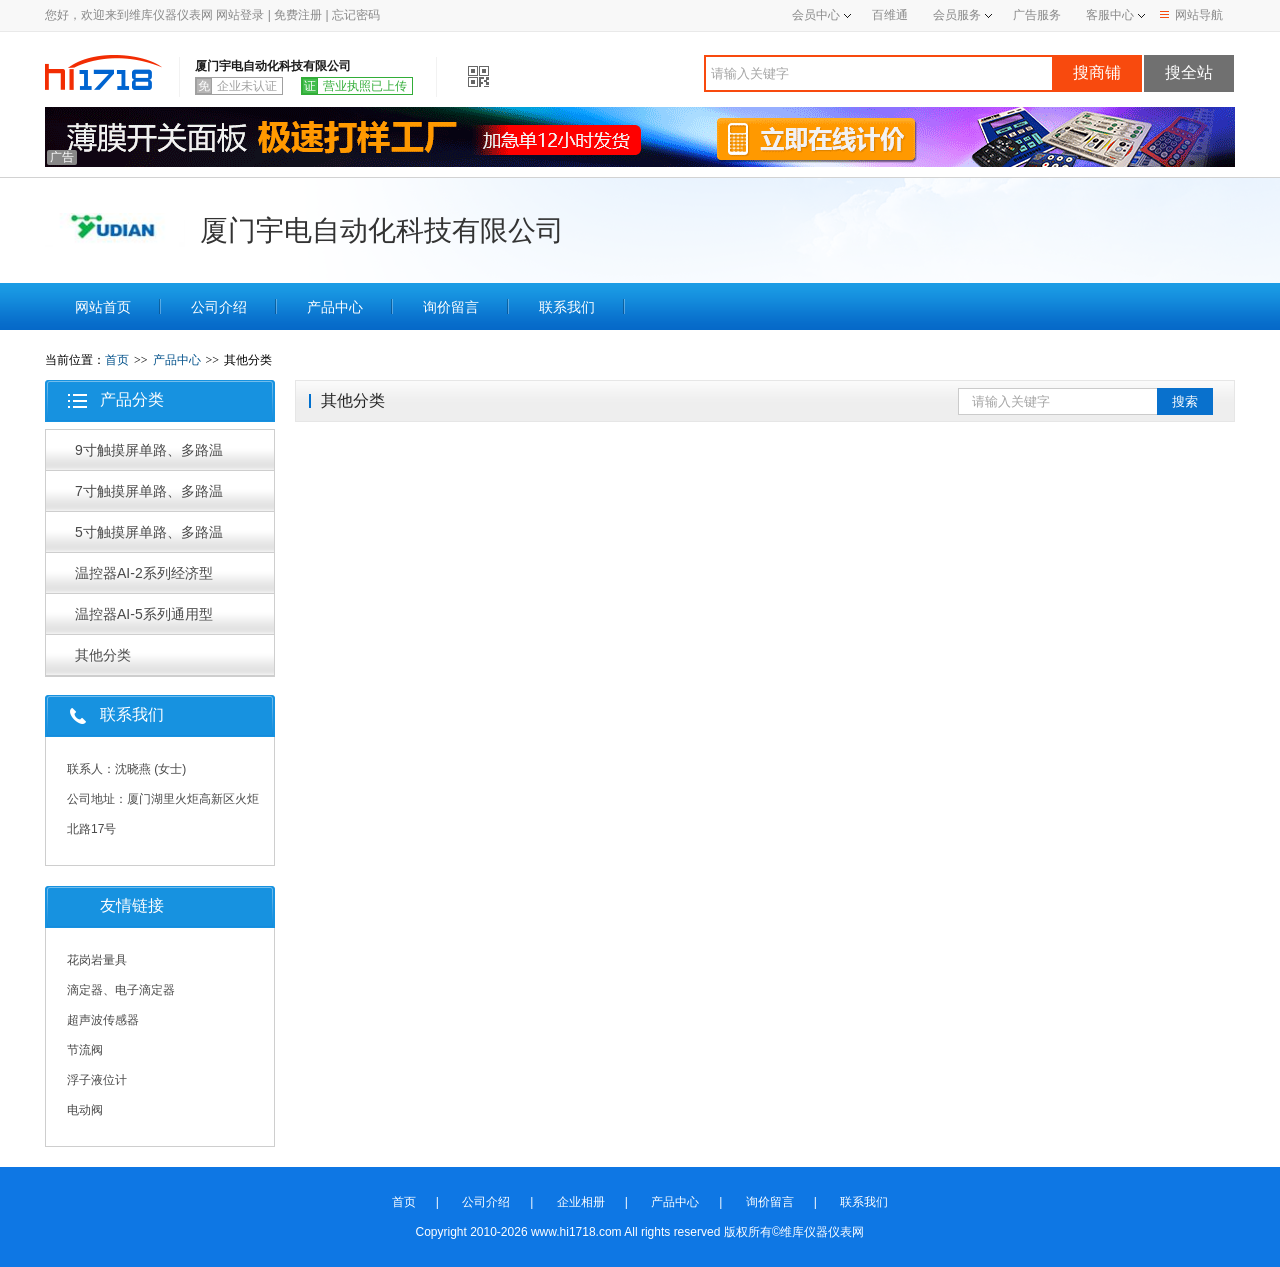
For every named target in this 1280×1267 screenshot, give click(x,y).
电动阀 (85, 1110)
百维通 (890, 15)
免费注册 (298, 15)
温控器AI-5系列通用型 (144, 614)
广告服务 (1037, 15)
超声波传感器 (103, 1020)
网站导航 (1191, 15)
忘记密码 (356, 15)
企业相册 (581, 1202)
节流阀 (85, 1050)
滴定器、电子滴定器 (121, 990)
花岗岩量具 (97, 960)
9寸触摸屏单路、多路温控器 (149, 456)
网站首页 (103, 307)
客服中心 (1110, 15)
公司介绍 (219, 307)
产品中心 (335, 307)
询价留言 (451, 307)
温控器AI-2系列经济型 (144, 573)
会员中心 (821, 15)
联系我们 (567, 307)
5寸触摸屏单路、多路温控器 (149, 538)
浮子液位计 (97, 1080)
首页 (117, 360)
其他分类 (103, 655)
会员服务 (957, 15)
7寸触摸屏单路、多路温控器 (149, 497)
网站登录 (240, 15)
